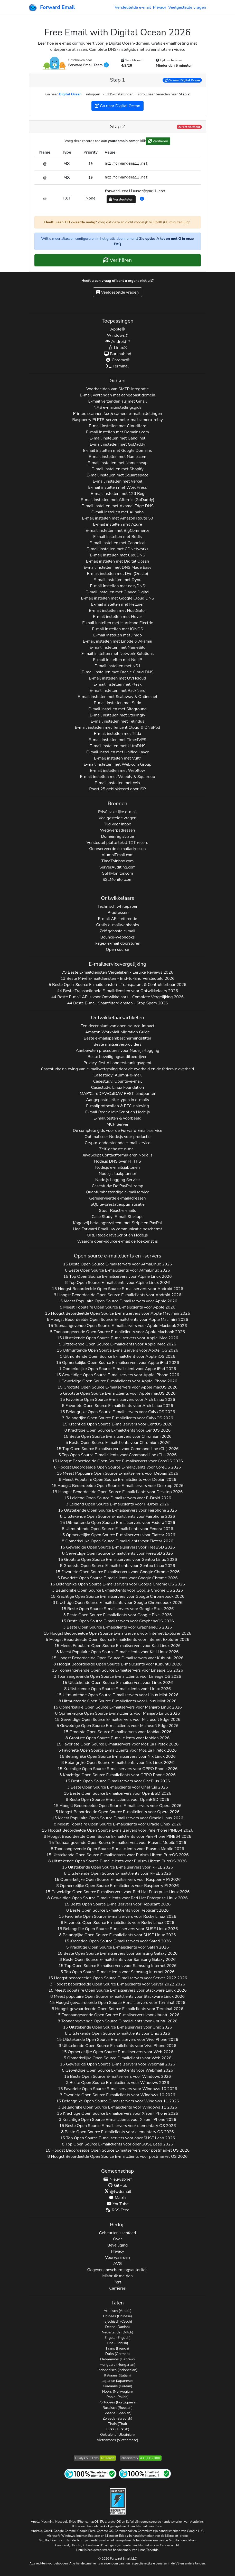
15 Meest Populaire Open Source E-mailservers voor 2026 (117, 1301)
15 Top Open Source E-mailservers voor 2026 (117, 1276)
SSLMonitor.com (117, 879)
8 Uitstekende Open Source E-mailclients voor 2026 (117, 1516)
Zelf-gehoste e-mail (117, 1149)
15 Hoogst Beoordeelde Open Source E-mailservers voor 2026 (117, 1289)
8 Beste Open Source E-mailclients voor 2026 (117, 1270)
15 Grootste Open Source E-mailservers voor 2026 (117, 1387)
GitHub (117, 2185)
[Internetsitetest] (90, 2473)
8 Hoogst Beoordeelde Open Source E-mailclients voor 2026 (117, 1467)
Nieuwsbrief (117, 2179)
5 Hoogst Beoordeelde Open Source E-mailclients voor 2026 (117, 1319)
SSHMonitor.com (117, 873)
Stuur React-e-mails (117, 1210)
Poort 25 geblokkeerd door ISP (117, 789)
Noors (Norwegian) (117, 2391)
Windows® (117, 335)
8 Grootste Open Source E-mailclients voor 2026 (117, 1566)
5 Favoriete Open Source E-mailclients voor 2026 (117, 1578)
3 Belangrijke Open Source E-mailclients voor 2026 (117, 1418)
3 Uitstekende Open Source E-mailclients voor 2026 (117, 2046)
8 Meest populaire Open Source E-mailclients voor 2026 (117, 1996)
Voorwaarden (117, 2257)
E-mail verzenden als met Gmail (117, 401)
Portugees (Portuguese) (117, 2402)
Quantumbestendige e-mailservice (117, 1192)
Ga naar (182, 80)
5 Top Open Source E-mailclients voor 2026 (117, 1455)
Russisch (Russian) (117, 2407)
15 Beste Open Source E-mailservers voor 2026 (117, 1264)
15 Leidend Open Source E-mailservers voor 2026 (117, 1498)
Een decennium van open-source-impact (118, 1026)
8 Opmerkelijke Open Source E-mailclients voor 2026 (117, 1541)
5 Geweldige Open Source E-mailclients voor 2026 (117, 1726)
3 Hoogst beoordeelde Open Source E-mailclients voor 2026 (117, 1984)
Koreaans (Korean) (117, 2386)
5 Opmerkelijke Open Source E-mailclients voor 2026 (117, 2058)
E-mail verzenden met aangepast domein (117, 395)
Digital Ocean (70, 94)
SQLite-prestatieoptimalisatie (117, 1204)
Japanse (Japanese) (117, 2380)
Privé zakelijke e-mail (117, 812)
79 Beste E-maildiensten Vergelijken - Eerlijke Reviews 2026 (117, 972)
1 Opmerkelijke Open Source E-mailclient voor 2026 (117, 1369)
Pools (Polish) (118, 2396)
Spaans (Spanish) (117, 2413)
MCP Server (118, 1124)
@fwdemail (117, 2191)
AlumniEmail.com (117, 855)
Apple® (117, 329)
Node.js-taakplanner (117, 1173)
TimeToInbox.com (117, 861)
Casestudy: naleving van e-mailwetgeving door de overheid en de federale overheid (117, 1069)
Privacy (159, 7)
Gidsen (117, 380)
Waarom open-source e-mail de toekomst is (117, 1241)
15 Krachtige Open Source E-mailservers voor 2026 (117, 1424)
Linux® (117, 348)
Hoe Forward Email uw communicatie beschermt (117, 1229)
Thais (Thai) (117, 2423)
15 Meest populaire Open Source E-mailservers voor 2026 (117, 1990)
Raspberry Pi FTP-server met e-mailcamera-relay (117, 420)
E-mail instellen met (117, 426)
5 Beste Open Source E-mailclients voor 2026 (117, 1442)
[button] (142, 199)
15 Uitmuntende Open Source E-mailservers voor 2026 (117, 1350)
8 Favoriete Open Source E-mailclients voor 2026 (117, 1406)
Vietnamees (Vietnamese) (117, 2440)
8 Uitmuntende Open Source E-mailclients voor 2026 (117, 1529)
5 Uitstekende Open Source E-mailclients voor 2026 (117, 1344)
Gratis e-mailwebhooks (117, 925)
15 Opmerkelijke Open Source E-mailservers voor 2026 (117, 1362)
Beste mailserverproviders (117, 1044)
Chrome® (118, 360)
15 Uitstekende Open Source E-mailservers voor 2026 (117, 1338)
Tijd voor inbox (117, 824)
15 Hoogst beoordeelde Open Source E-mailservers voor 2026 (117, 1978)
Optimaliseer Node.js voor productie (117, 1137)
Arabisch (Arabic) (117, 2310)
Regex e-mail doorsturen (117, 943)
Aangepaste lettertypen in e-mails (117, 1100)
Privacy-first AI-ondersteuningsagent (117, 1063)
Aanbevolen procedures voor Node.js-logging (117, 1050)
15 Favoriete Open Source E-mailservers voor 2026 (117, 1399)
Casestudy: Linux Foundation (117, 1087)
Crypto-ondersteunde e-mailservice (117, 1143)
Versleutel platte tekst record (117, 842)
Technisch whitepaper (117, 906)
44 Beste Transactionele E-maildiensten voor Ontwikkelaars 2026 (117, 991)
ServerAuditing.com (117, 867)
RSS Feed (117, 2210)
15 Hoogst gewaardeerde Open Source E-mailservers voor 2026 (117, 2002)
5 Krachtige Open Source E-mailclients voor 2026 (117, 1947)
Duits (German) (117, 2353)
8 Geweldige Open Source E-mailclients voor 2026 (117, 1553)
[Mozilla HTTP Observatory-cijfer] (141, 2457)
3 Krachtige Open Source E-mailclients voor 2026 (118, 1602)
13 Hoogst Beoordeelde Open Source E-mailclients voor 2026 (117, 1492)
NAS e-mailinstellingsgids (117, 407)
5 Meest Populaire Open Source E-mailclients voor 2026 (117, 1307)
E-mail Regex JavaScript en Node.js (117, 1112)
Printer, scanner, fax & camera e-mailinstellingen (117, 413)
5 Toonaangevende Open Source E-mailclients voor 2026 (117, 1332)
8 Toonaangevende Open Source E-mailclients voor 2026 (117, 1849)
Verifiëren (158, 141)
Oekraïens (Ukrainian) (117, 2434)
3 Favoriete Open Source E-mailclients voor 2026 (117, 2095)
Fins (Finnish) (117, 2343)
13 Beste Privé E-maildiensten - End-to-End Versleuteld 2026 (117, 978)
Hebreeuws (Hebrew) (117, 2359)
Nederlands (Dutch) (117, 2332)
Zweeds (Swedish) (118, 2418)
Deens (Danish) (117, 2326)
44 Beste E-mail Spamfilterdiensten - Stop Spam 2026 (117, 1003)
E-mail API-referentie (117, 919)
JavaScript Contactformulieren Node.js (118, 1155)
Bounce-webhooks (117, 937)
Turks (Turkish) (117, 2429)
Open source (117, 949)
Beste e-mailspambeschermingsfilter (117, 1038)
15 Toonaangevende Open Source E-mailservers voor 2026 (117, 1326)
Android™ (117, 341)
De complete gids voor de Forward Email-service (117, 1130)
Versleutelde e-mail (133, 7)
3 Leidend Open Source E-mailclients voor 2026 (117, 1504)
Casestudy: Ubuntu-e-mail (117, 1081)
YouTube (118, 2204)
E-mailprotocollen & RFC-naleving (117, 1106)
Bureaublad (117, 354)
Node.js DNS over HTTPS (117, 1161)
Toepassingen (118, 320)
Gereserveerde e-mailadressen (117, 849)
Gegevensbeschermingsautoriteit (117, 2270)
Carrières (117, 2288)
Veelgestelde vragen (187, 7)
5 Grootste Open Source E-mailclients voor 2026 (118, 1393)
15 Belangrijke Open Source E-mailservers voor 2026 (117, 1412)
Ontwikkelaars (117, 898)
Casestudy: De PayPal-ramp (117, 1186)
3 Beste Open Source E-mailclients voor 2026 (117, 1615)
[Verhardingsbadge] (118, 2500)
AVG (117, 2264)
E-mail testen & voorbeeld (117, 1118)
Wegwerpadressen (117, 830)
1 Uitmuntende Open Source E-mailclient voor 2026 (117, 1356)
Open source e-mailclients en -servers (117, 1255)
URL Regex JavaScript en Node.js (117, 1235)
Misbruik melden (117, 2276)
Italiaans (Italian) (117, 2375)
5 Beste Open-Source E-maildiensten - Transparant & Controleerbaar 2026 (117, 984)
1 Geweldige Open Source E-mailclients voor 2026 (117, 1381)
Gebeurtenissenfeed (117, 2233)
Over (117, 2239)
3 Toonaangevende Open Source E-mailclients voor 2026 (117, 1676)
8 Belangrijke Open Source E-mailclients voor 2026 (117, 1762)
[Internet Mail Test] (145, 2473)
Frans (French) (117, 2348)
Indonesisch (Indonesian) (117, 2370)
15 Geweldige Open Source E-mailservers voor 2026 (117, 1375)
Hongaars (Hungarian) (117, 2364)
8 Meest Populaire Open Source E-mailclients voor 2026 (117, 1479)
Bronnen (117, 803)
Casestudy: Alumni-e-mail (117, 1075)
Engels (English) (117, 2337)
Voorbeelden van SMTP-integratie (117, 389)
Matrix (118, 2198)
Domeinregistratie (117, 836)
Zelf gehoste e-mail (118, 931)
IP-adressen (117, 912)
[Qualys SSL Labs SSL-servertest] (95, 2457)
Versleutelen (121, 199)
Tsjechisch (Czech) (117, 2321)
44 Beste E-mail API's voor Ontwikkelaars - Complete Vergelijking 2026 (117, 997)
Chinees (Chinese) (117, 2316)
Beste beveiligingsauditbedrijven (117, 1057)
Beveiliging (117, 2245)
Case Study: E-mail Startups (118, 1217)
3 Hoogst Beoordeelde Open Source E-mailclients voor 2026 (117, 1295)
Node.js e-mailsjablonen (117, 1167)
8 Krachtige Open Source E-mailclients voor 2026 (117, 1430)
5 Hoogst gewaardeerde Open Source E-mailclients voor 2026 (117, 2009)
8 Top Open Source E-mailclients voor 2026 (117, 1282)
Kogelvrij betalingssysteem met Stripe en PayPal (117, 1223)
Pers (118, 2282)
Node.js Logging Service (117, 1180)
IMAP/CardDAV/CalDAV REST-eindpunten (117, 1093)
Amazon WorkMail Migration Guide (117, 1032)
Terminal (117, 366)
